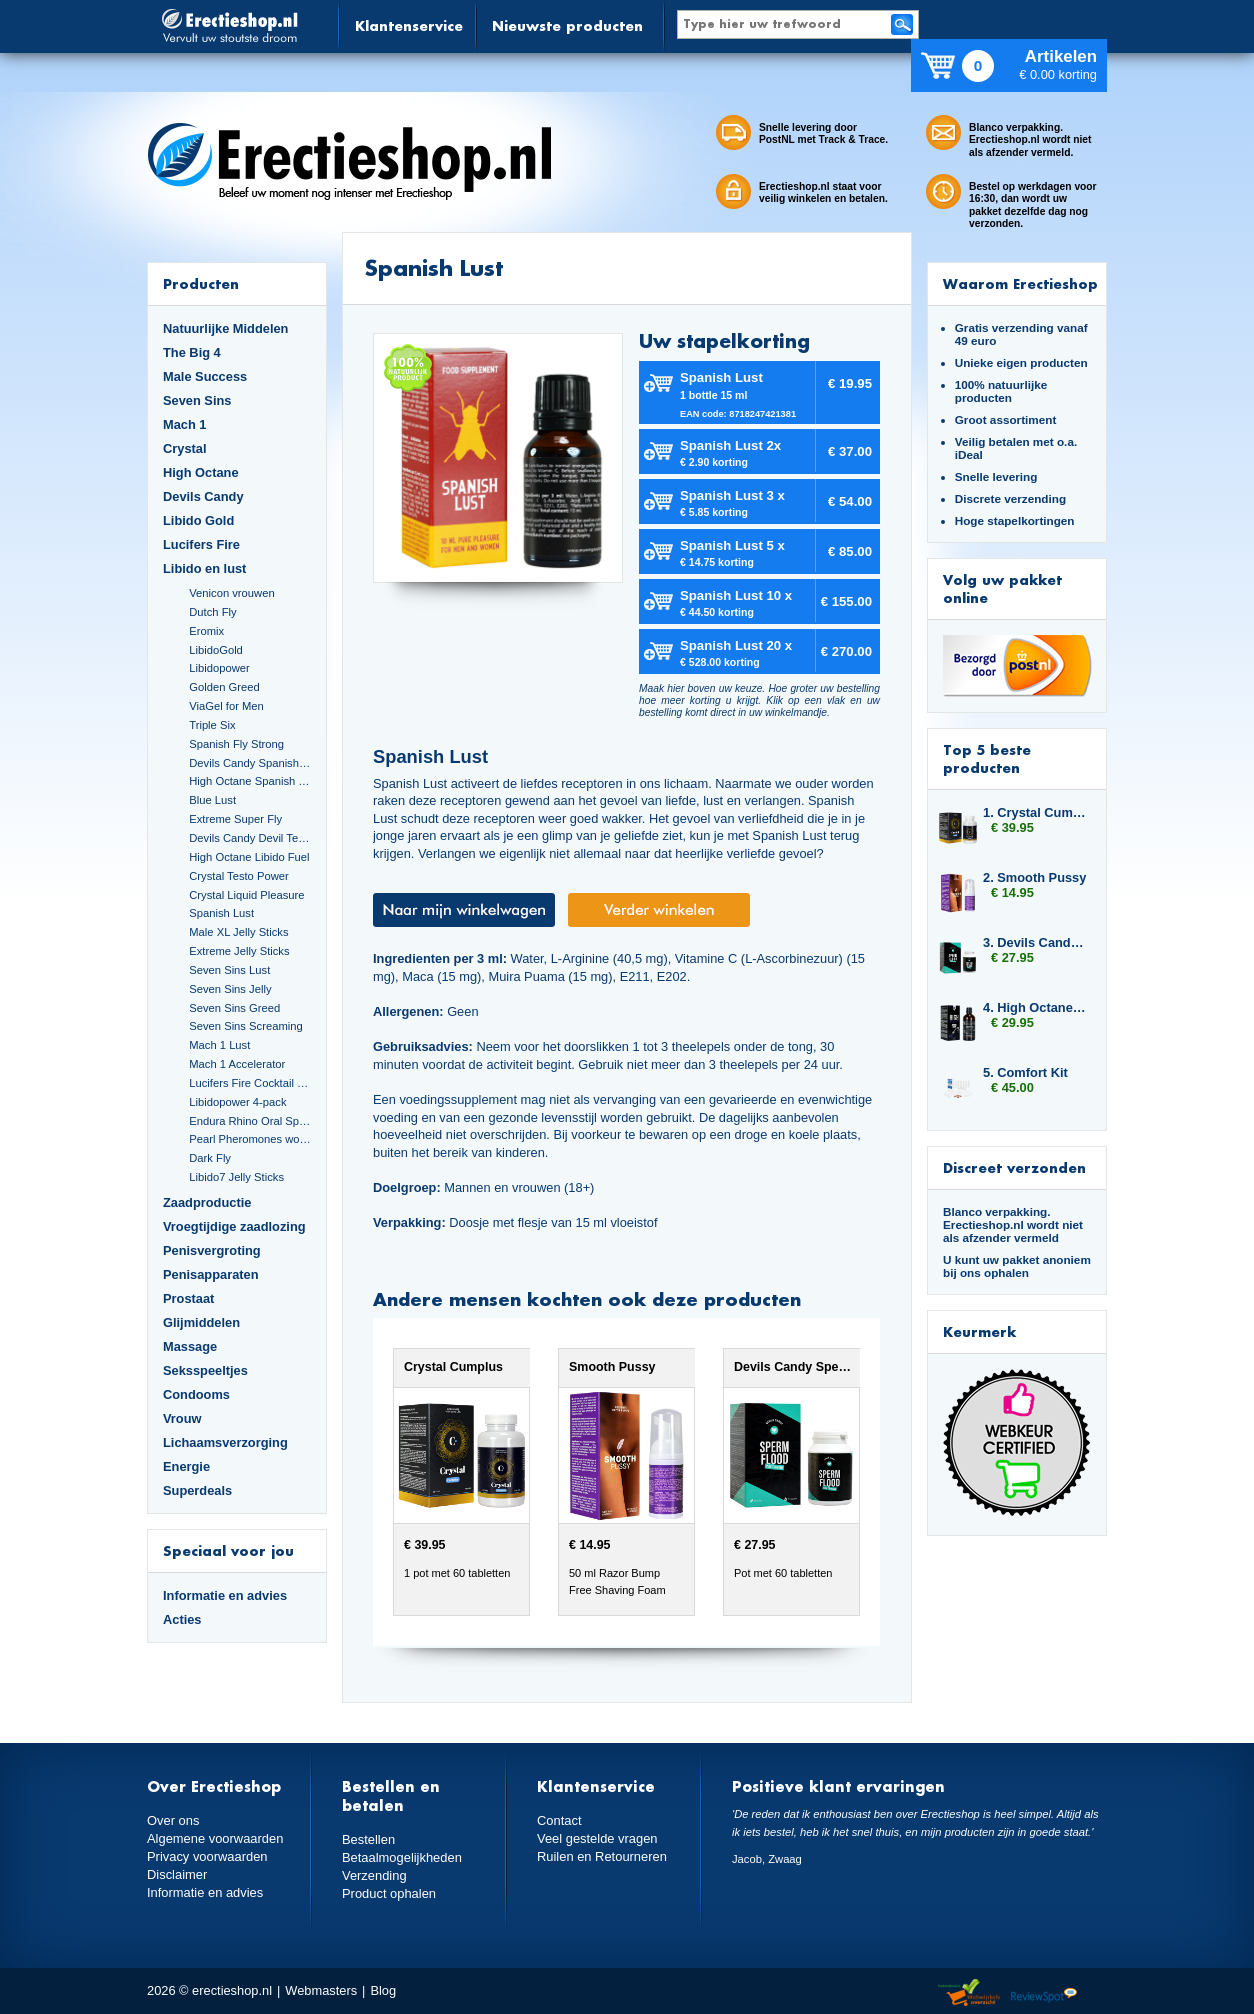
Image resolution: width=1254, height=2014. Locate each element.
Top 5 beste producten (987, 758)
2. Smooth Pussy (1034, 877)
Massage (190, 1346)
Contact (559, 1820)
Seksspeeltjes (205, 1370)
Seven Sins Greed (234, 1008)
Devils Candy (203, 496)
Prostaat (188, 1298)
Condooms (196, 1394)
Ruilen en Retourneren (601, 1856)
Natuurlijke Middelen (225, 328)
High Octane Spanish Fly (250, 781)
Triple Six (212, 725)
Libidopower (219, 668)
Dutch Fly (212, 612)
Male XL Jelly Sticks (238, 932)
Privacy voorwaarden (207, 1856)
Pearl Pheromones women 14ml (250, 1139)
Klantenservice (409, 25)
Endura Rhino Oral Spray (250, 1121)
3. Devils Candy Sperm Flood (1035, 942)
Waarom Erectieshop (1020, 283)
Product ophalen (388, 1893)
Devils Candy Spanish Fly (250, 763)
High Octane (201, 472)
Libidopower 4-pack (237, 1102)
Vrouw (182, 1418)
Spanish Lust (221, 913)
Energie (186, 1466)
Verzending (374, 1875)
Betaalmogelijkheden (401, 1857)
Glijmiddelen (201, 1322)
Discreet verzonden (1014, 1167)
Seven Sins (197, 400)
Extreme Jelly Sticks (239, 951)
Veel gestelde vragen (597, 1838)
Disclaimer (177, 1874)
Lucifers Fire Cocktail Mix (250, 1083)
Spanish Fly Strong (236, 744)
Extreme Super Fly (235, 819)
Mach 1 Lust (219, 1045)
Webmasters (321, 1990)
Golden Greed (224, 687)
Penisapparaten (211, 1274)
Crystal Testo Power (239, 876)
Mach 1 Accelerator (237, 1064)
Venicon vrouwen (231, 593)
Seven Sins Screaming (246, 1026)
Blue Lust (212, 800)
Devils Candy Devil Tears (250, 838)
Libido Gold (198, 520)
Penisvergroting (212, 1250)
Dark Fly (210, 1158)
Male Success (205, 376)
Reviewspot (1044, 1993)
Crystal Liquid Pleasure (246, 895)
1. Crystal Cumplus (1035, 812)
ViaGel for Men (226, 706)
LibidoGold (216, 650)
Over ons (173, 1820)
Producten (201, 283)
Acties (182, 1619)
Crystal (185, 448)
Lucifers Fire (201, 544)
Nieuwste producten (567, 25)
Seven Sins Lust (229, 970)
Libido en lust (204, 568)
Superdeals (197, 1490)
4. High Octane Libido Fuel (1035, 1007)
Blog (383, 1990)
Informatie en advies (225, 1595)
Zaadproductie (207, 1202)
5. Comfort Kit (1025, 1072)
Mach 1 (185, 424)
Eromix (206, 631)
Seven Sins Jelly (230, 989)
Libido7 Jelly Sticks (236, 1177)
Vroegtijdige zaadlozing (234, 1226)
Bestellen (368, 1839)
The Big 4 (192, 352)
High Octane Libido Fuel (249, 857)
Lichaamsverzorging (225, 1442)
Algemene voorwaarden (215, 1838)
